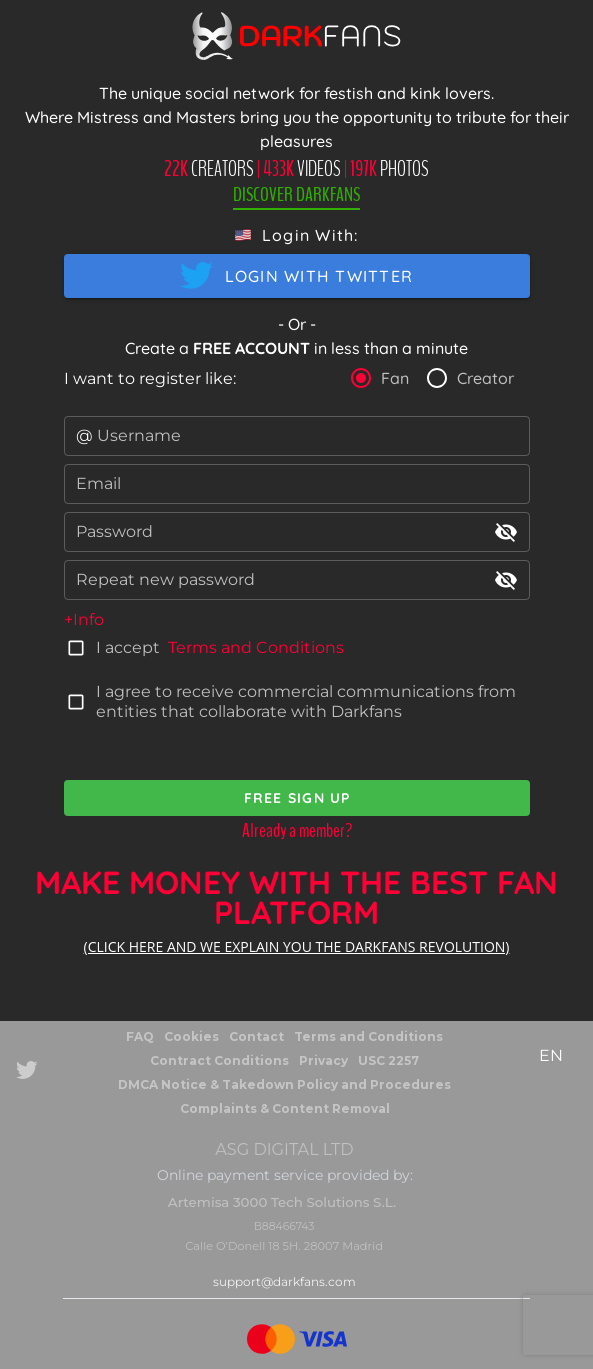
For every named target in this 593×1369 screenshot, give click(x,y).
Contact (256, 1036)
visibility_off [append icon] (506, 532)
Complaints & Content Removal (285, 1108)
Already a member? (297, 830)
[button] (297, 235)
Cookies (191, 1036)
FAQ (140, 1036)
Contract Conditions (219, 1060)
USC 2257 (388, 1060)
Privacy (323, 1060)
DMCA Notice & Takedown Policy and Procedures (284, 1084)
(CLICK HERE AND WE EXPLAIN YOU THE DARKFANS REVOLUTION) (297, 946)
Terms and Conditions (256, 647)
